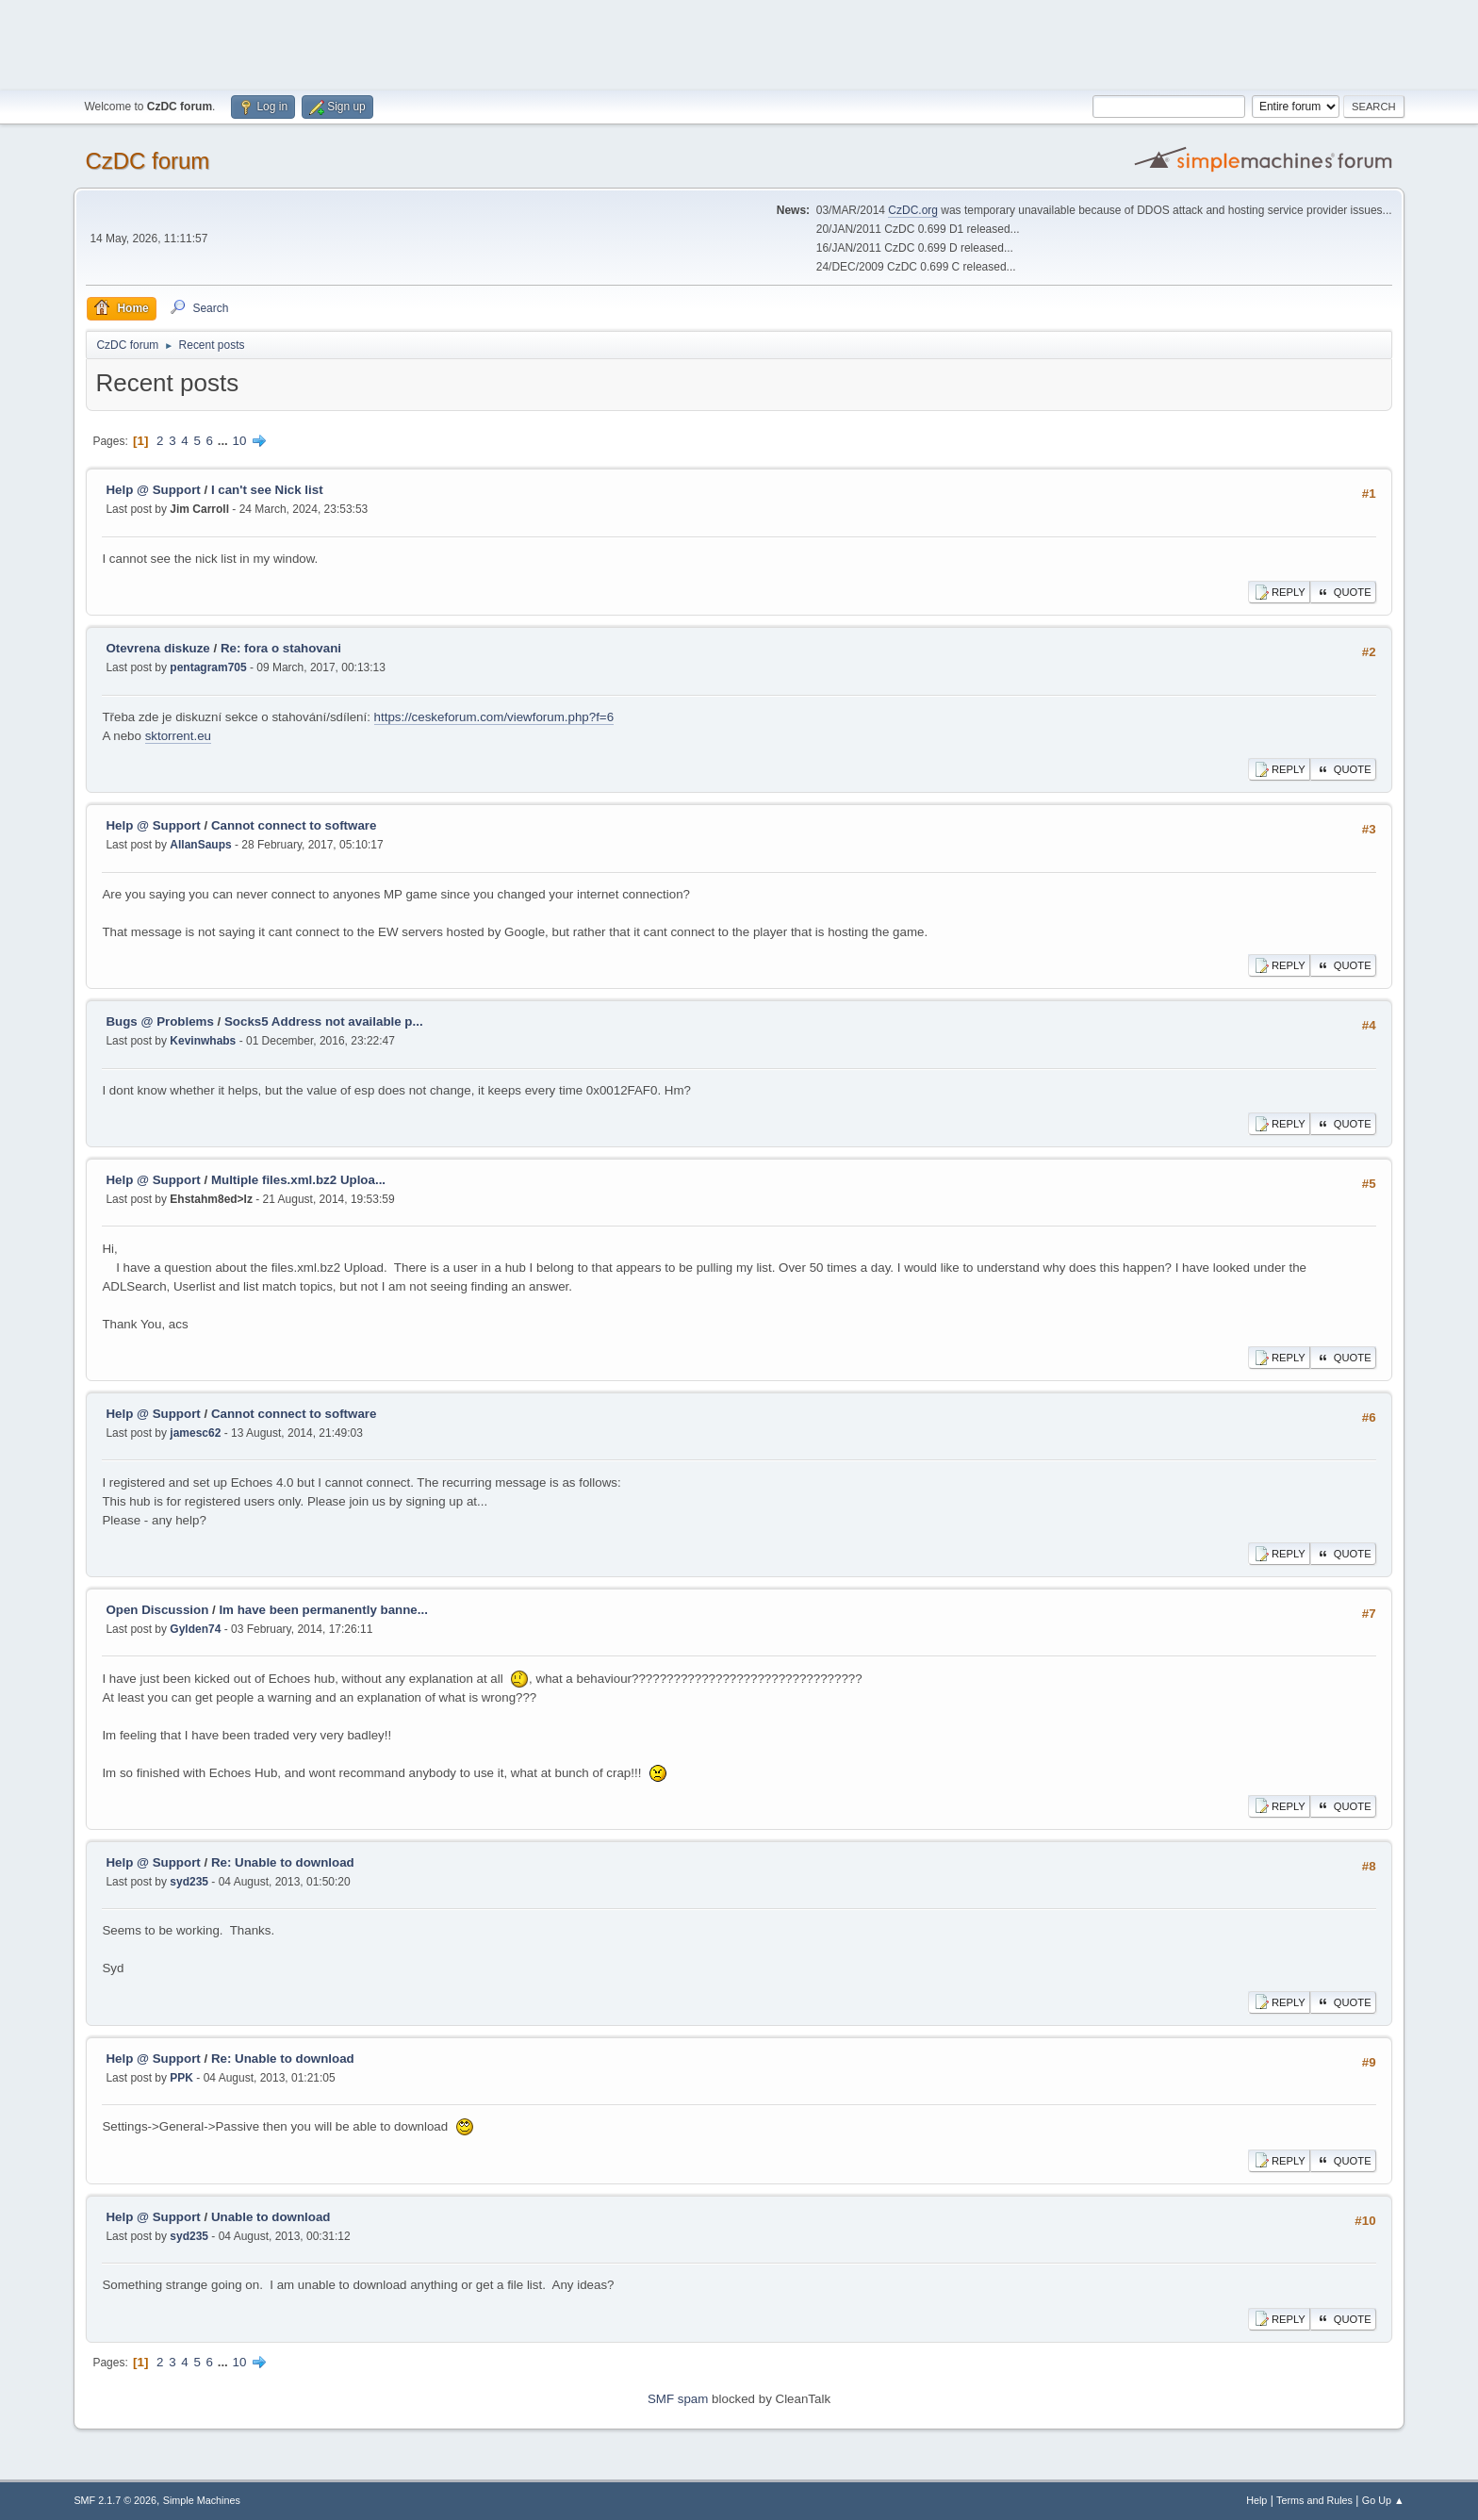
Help (1256, 2500)
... (225, 441)
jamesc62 (195, 1433)
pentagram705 (208, 667)
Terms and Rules (1314, 2500)
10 (240, 441)
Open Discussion (157, 1610)
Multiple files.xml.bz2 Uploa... (298, 1180)
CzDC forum (147, 160)
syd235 (189, 1881)
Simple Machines (201, 2500)
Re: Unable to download (282, 1862)
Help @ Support (153, 490)
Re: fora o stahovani (281, 648)
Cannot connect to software (294, 825)
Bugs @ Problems (159, 1021)
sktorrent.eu (178, 736)
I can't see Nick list (267, 490)
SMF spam (678, 2399)
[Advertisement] (739, 42)
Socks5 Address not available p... (323, 1021)
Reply (1279, 592)
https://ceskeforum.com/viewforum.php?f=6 (494, 717)
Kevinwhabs (203, 1040)
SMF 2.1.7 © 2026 (115, 2500)
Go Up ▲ (1383, 2500)
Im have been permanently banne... (323, 1610)
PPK (181, 2077)
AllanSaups (200, 844)
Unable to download (271, 2217)
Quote (1343, 592)
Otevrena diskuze (157, 648)
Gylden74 (195, 1629)
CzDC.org (913, 210)
